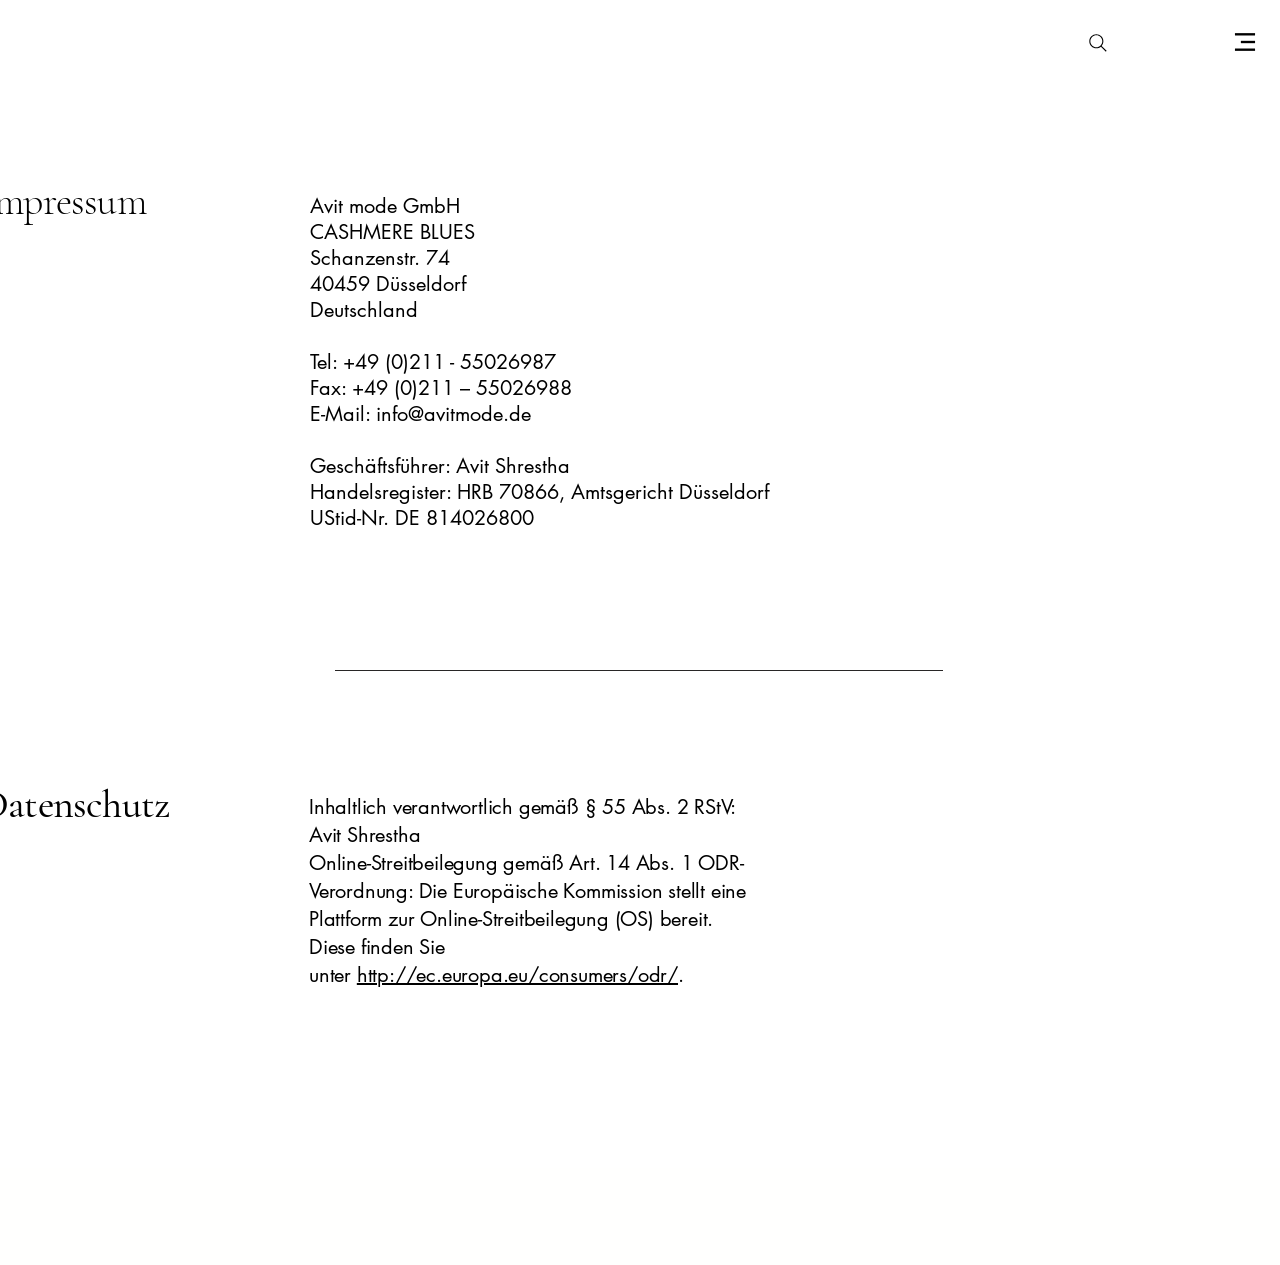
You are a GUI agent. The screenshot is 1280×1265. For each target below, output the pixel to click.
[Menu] (1244, 41)
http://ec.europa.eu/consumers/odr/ (517, 975)
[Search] (1098, 43)
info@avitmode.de (453, 414)
